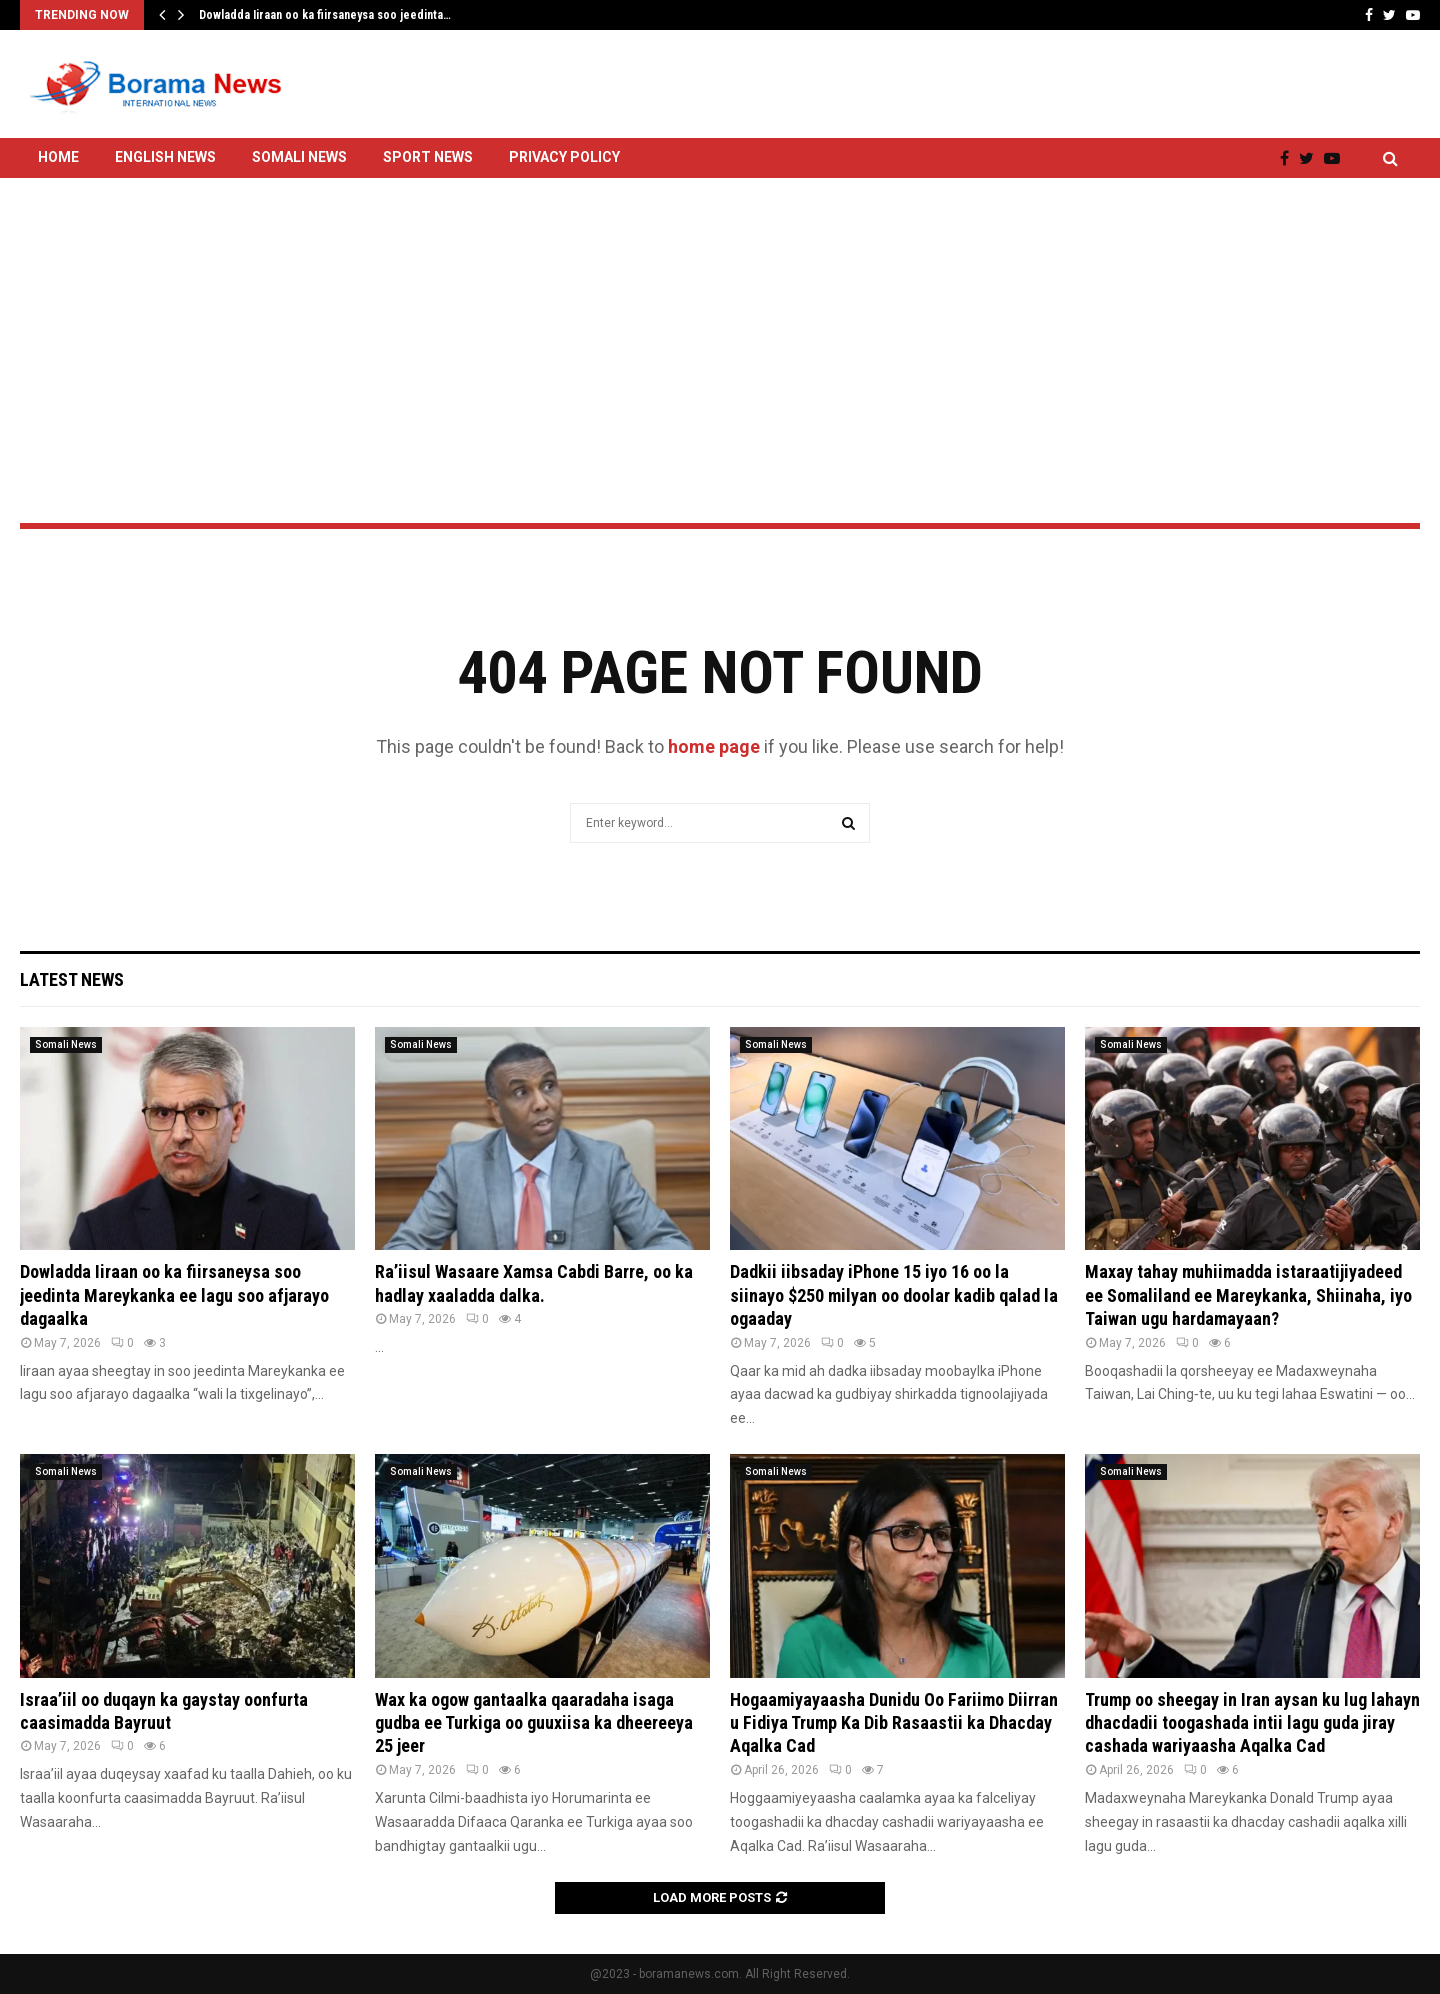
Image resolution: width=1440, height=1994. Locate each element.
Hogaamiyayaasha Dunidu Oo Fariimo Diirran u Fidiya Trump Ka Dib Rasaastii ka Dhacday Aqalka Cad (894, 1723)
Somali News (299, 157)
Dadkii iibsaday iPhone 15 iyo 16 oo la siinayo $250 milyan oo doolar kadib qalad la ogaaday (894, 1295)
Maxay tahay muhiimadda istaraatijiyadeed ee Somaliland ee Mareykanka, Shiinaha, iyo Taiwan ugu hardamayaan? (1248, 1295)
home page (714, 746)
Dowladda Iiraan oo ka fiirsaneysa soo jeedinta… (325, 15)
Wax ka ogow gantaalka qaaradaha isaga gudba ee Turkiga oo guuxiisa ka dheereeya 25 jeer (534, 1723)
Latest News (72, 979)
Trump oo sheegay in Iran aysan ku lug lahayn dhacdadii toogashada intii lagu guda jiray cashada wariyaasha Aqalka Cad (1252, 1723)
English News (165, 157)
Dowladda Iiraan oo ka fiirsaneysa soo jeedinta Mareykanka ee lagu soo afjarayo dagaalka (174, 1295)
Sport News (428, 157)
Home (58, 157)
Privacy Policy (564, 157)
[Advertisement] (720, 297)
